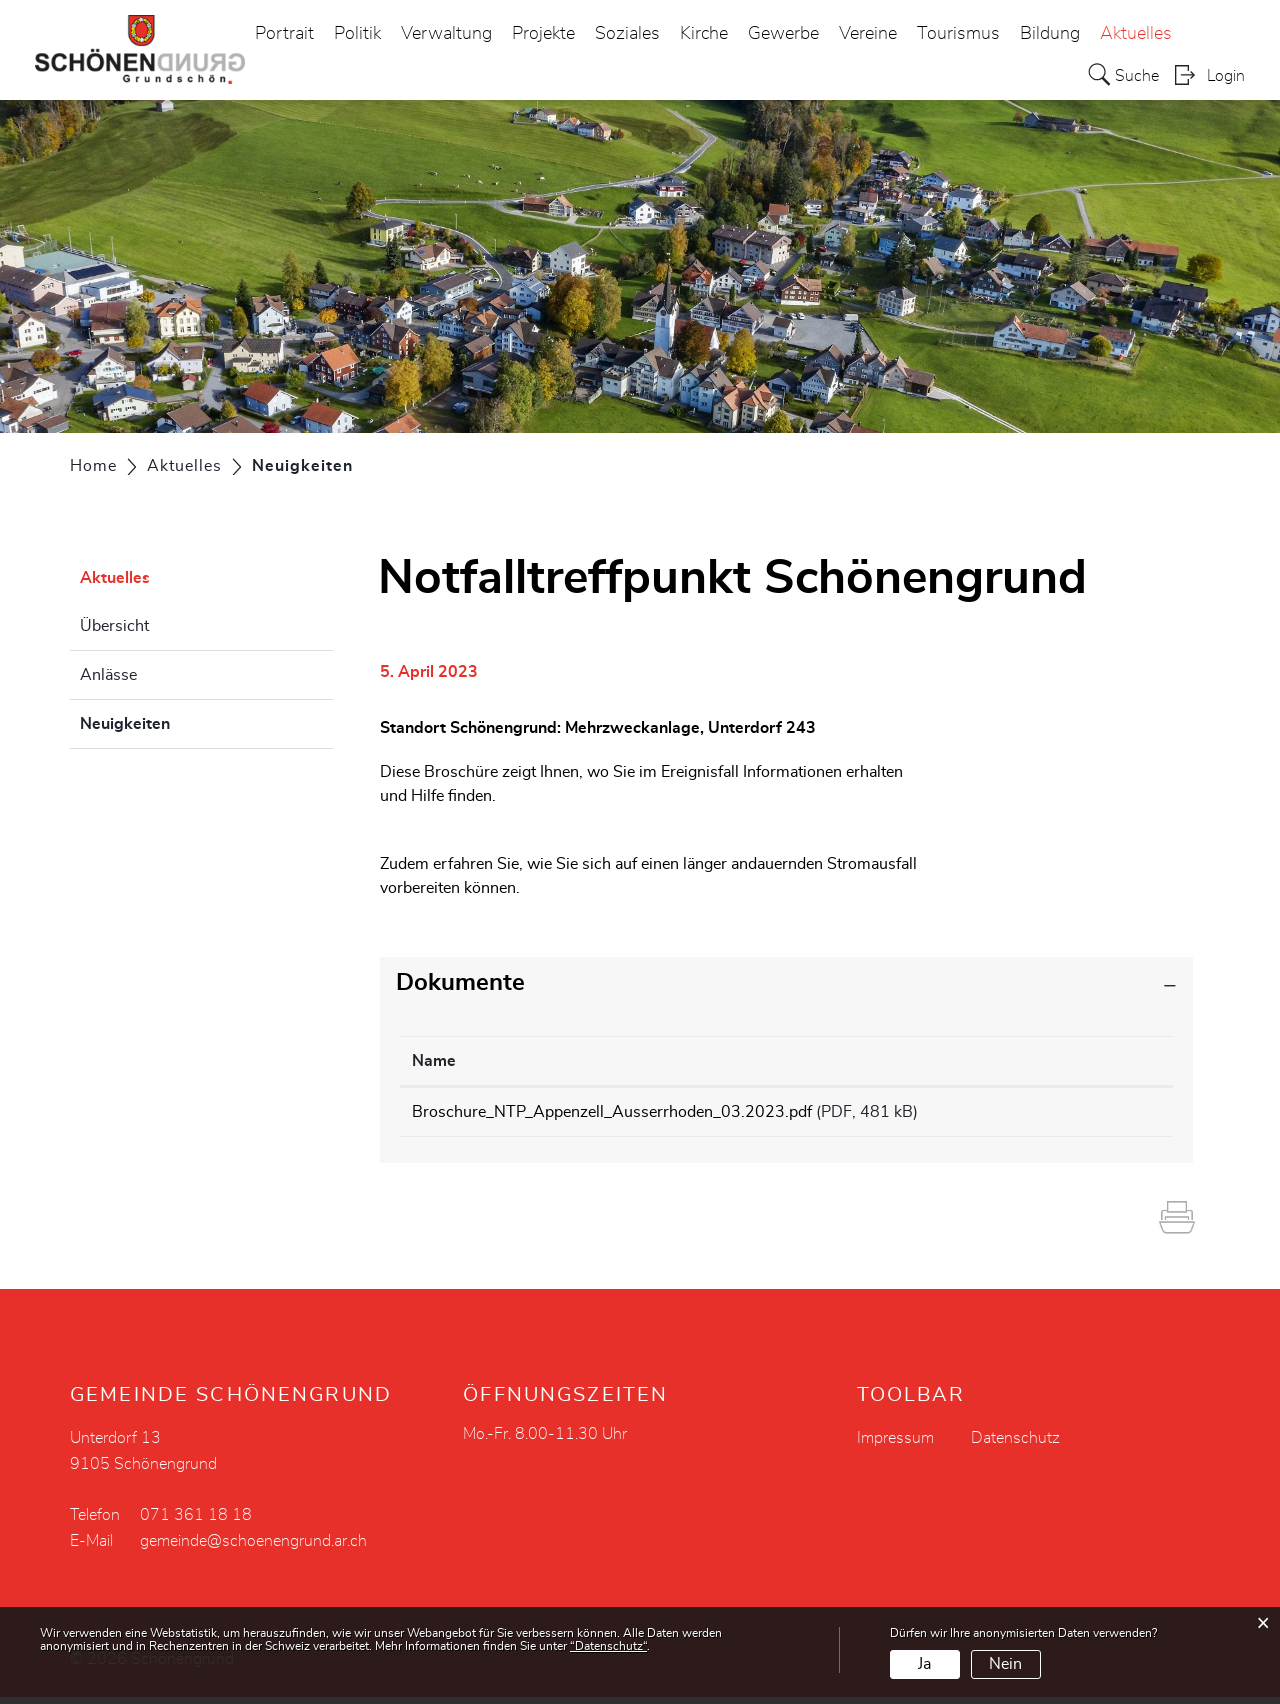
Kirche (704, 34)
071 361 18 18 (196, 1522)
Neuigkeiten (175, 721)
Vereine (868, 34)
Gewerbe (783, 34)
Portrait (284, 34)
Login (1226, 76)
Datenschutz (1015, 1445)
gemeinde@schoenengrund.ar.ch (253, 1548)
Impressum (895, 1445)
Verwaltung (446, 34)
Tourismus (958, 34)
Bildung (1050, 34)
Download (1109, 1115)
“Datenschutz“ (608, 1646)
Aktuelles (1136, 34)
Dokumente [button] (460, 983)
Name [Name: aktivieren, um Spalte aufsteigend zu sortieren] (434, 1061)
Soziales (627, 34)
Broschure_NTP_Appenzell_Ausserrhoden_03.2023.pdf (612, 1112)
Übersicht (114, 626)
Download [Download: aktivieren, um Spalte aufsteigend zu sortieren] (1094, 1061)
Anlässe (108, 675)
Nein (1005, 1664)
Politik (357, 34)
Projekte (543, 34)
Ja (924, 1664)
